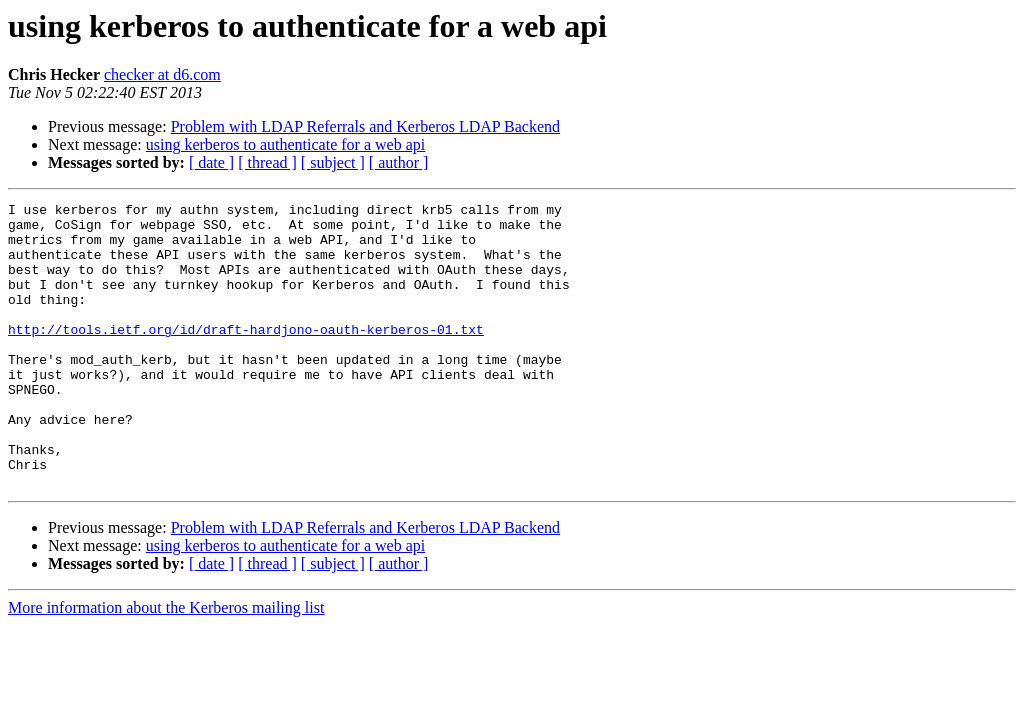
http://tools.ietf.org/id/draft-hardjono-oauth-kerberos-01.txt (246, 356)
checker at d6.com (162, 74)
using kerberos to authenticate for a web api (285, 144)
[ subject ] (333, 162)
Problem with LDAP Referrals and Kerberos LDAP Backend (365, 126)
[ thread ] (267, 162)
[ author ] (399, 162)
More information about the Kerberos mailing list (166, 664)
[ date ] (211, 162)
